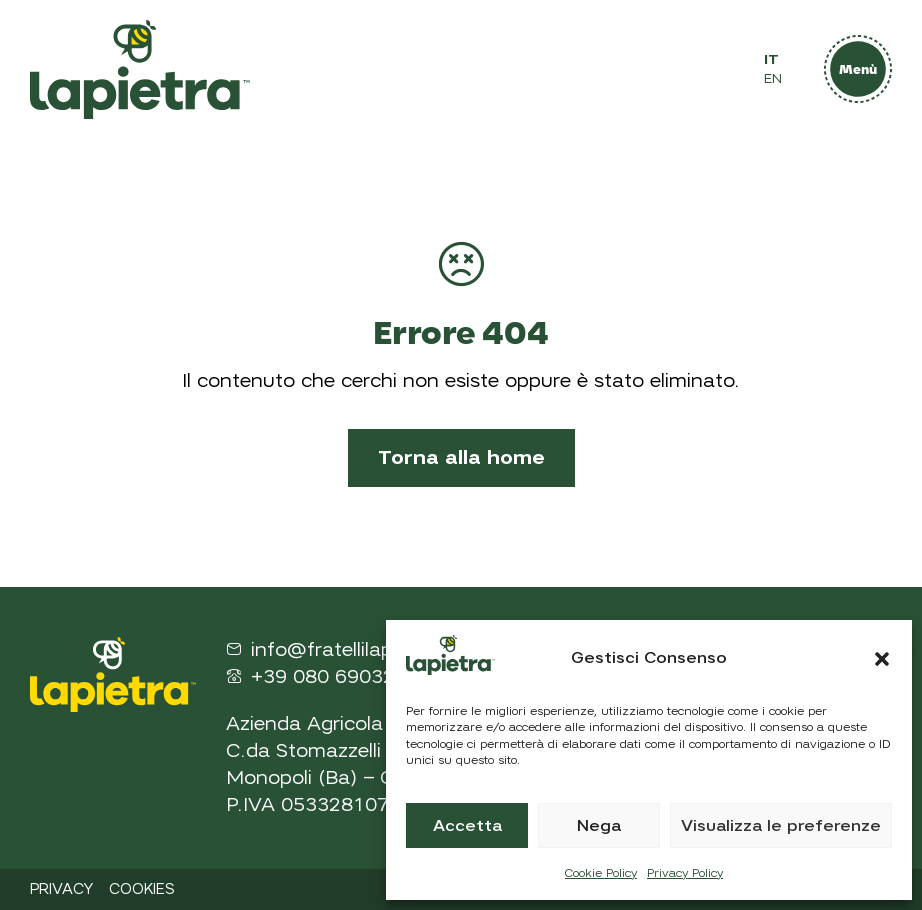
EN (773, 78)
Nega (599, 826)
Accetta (467, 826)
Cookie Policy (601, 873)
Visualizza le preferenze (781, 826)
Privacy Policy (685, 873)
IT (771, 59)
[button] (882, 659)
